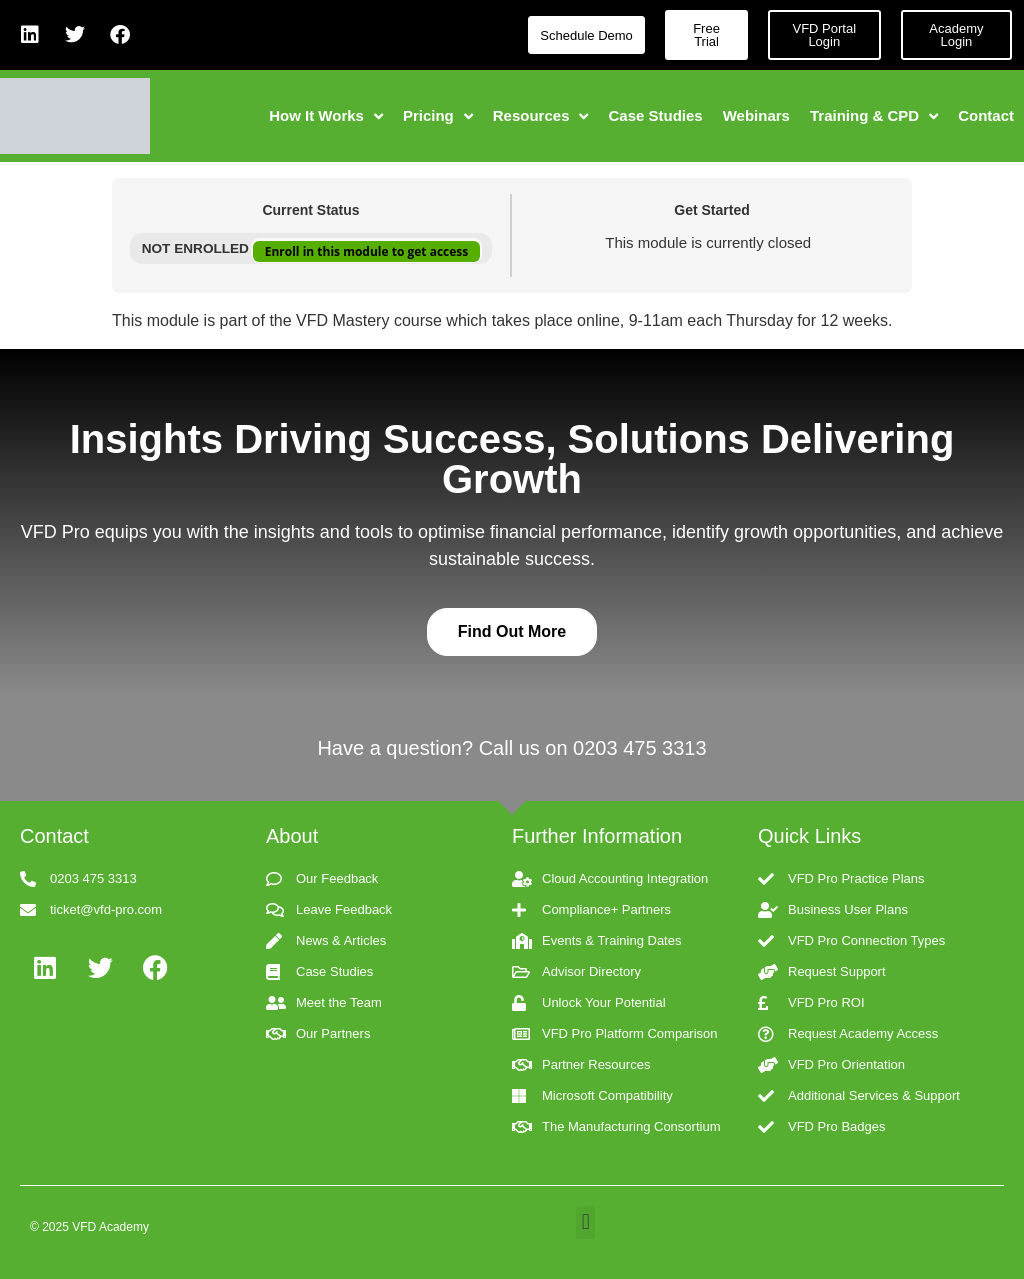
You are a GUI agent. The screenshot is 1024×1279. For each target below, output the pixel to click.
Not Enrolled (197, 248)
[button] (585, 1222)
